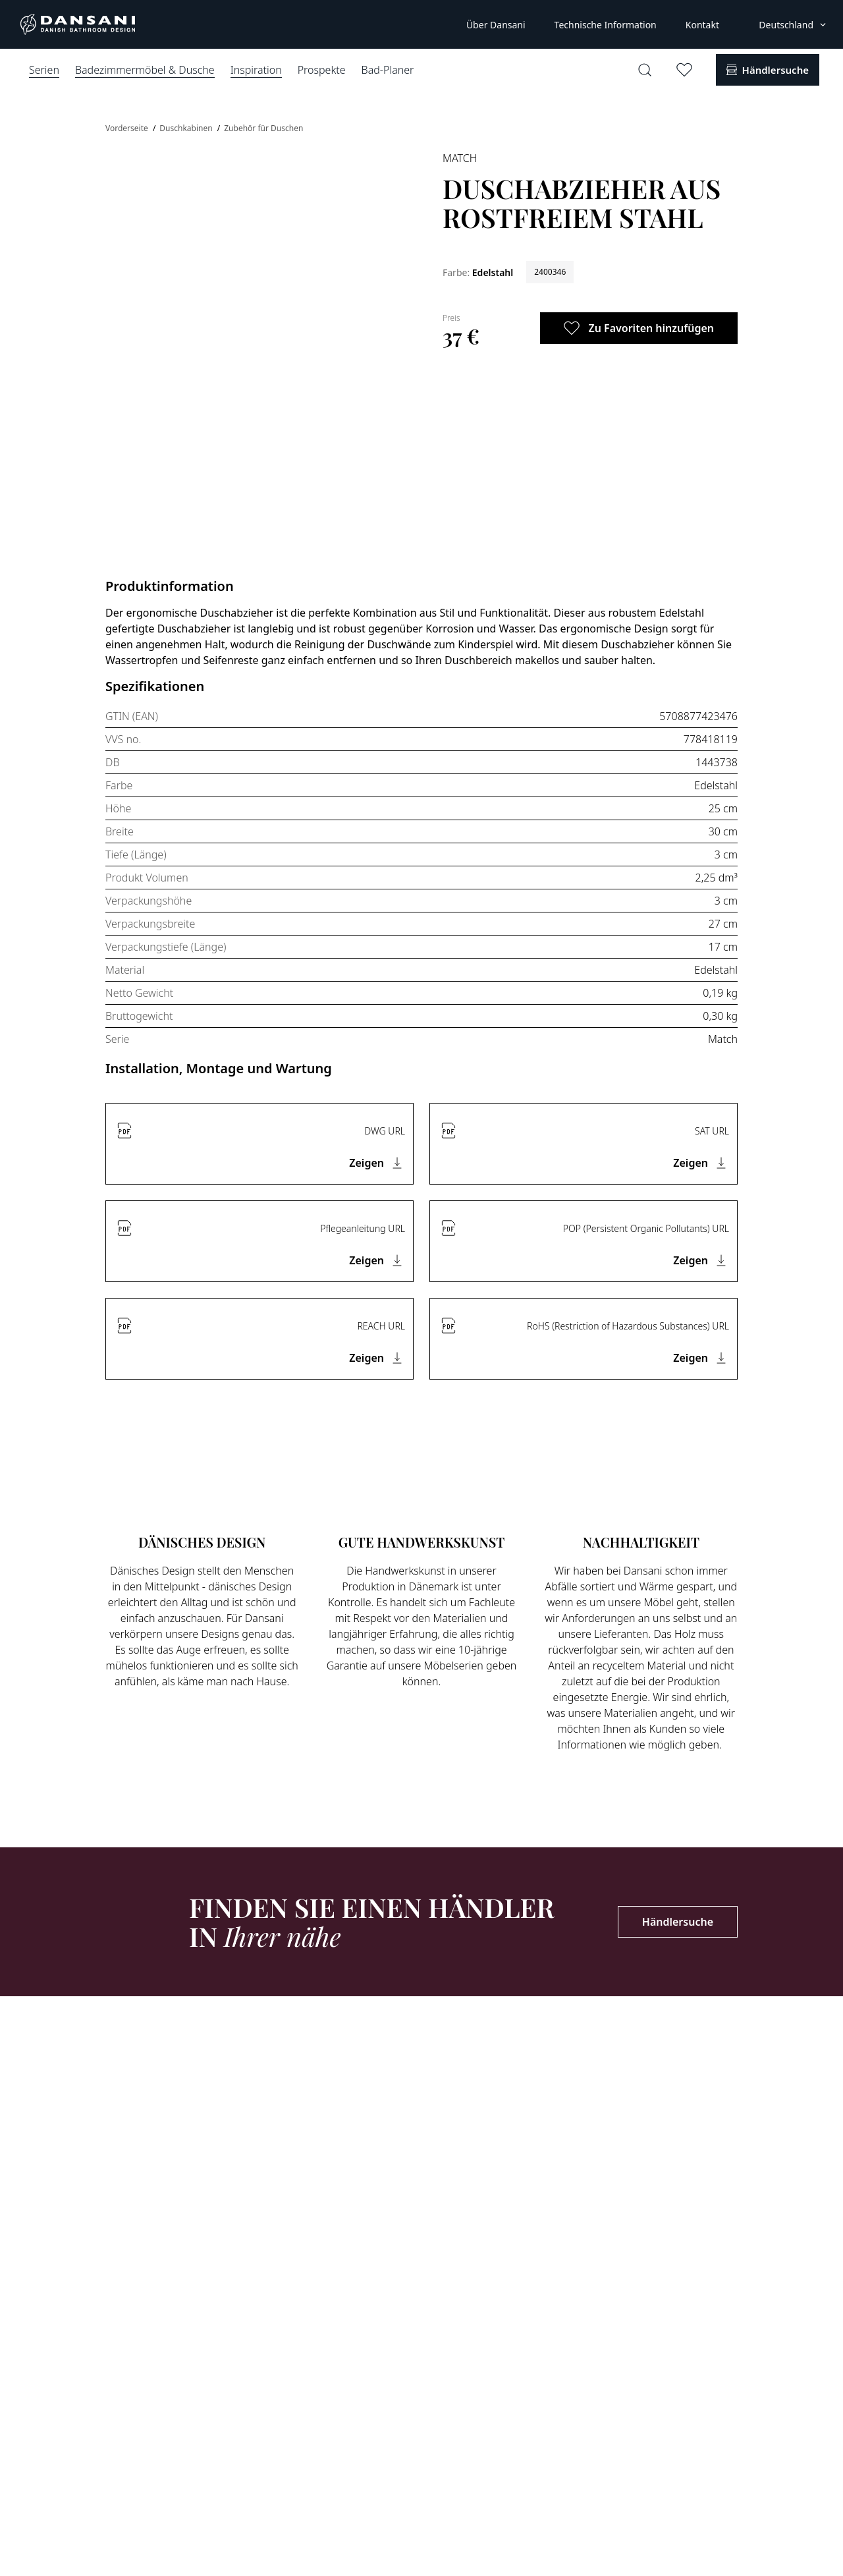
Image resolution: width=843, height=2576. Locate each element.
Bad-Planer (388, 70)
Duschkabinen (186, 128)
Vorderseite (127, 128)
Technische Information (606, 24)
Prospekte (322, 70)
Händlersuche (677, 1922)
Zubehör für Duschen (263, 128)
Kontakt (702, 24)
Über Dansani (496, 24)
